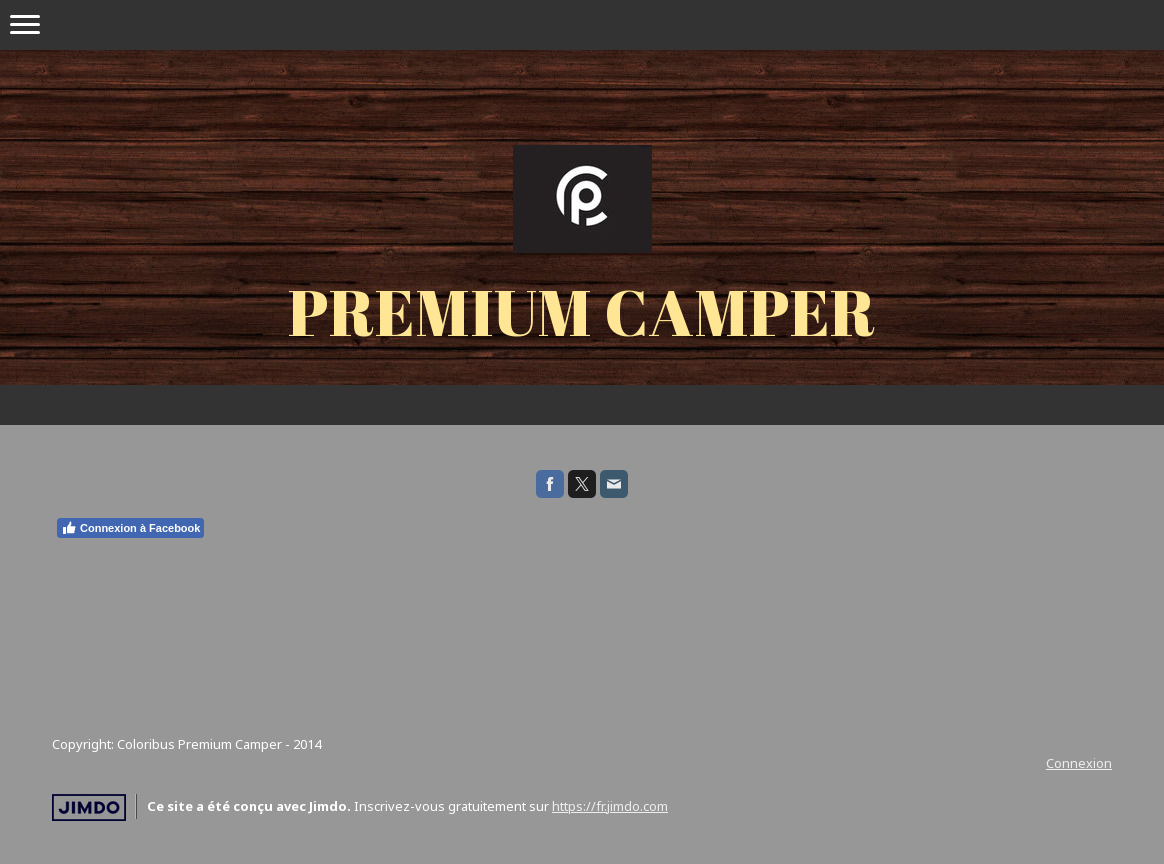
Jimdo (89, 807)
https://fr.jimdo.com (610, 806)
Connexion (1079, 763)
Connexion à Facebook (130, 528)
